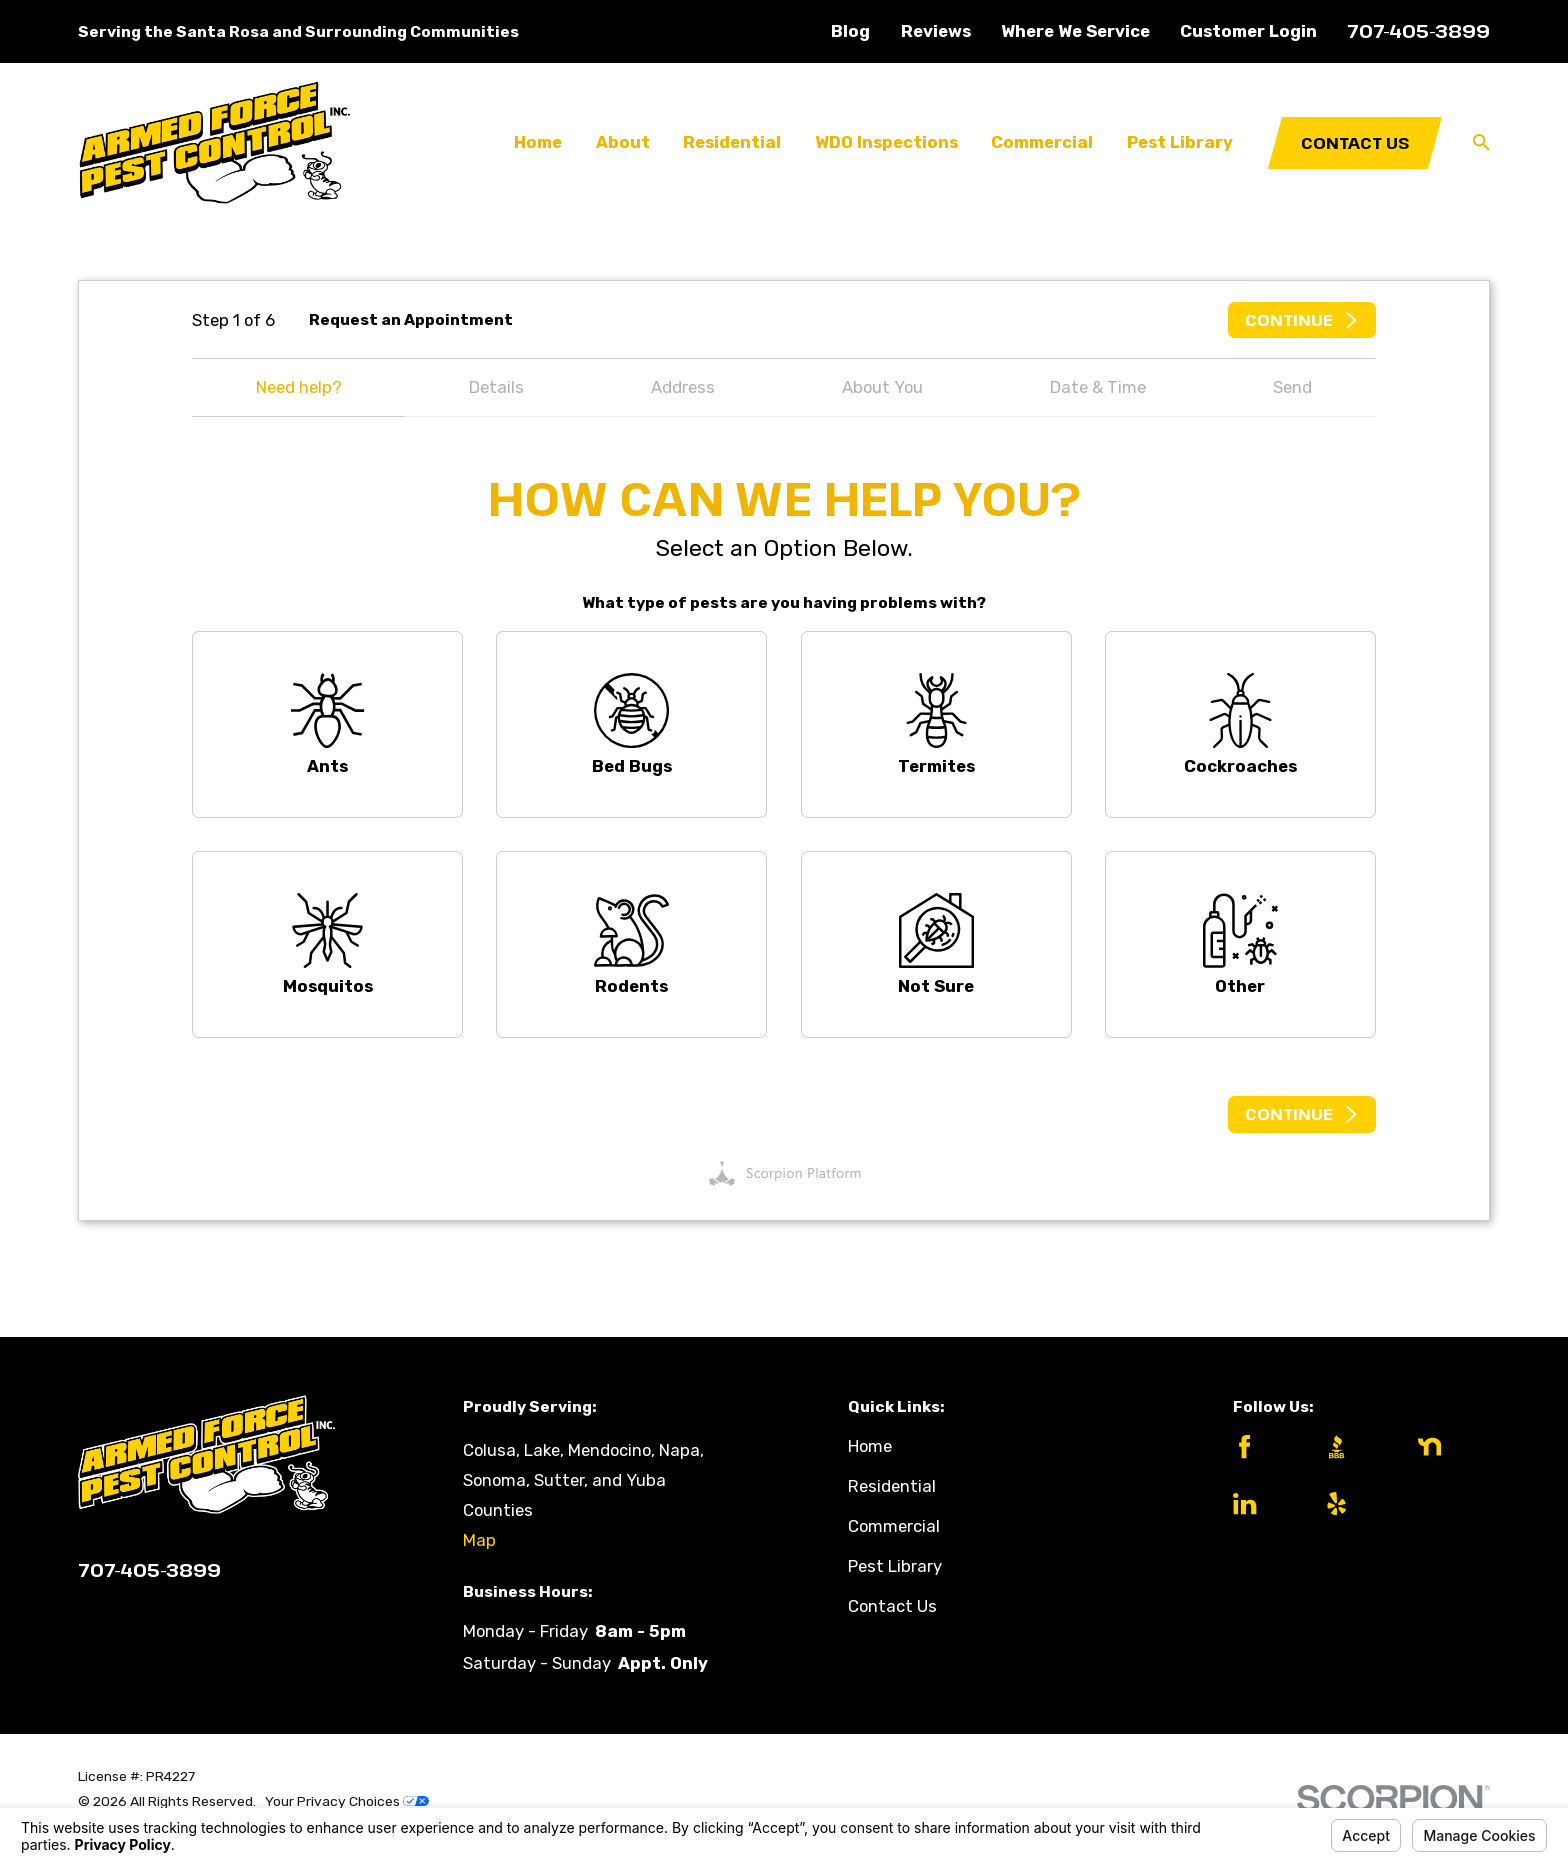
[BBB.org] (1354, 1446)
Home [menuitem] (538, 142)
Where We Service (1075, 31)
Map (479, 1540)
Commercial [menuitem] (1042, 142)
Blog (850, 31)
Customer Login (1248, 31)
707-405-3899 (1418, 30)
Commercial (894, 1526)
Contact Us (1355, 142)
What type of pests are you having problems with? (784, 602)
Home (870, 1446)
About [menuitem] (623, 142)
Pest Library (895, 1566)
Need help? (299, 387)
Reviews (936, 31)
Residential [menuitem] (732, 142)
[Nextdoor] (1447, 1446)
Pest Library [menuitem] (1180, 142)
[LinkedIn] (1262, 1503)
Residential (892, 1486)
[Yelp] (1354, 1503)
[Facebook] (1262, 1446)
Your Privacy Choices (347, 1801)
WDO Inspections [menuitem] (886, 142)
